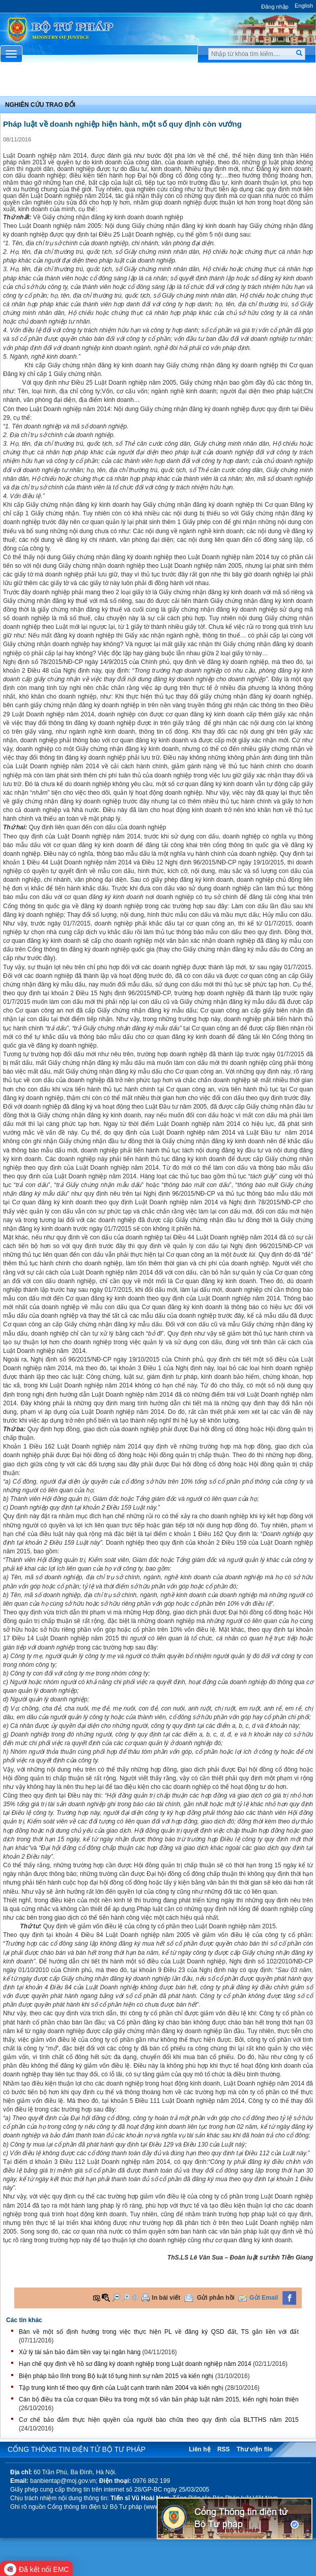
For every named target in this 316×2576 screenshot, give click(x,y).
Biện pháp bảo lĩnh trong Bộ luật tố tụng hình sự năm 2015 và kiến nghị (116, 2376)
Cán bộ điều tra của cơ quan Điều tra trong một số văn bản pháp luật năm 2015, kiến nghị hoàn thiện (159, 2399)
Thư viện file (255, 2449)
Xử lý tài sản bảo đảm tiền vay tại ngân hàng (79, 2352)
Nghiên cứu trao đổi (40, 104)
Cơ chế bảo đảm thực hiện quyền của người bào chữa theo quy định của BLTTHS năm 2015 (159, 2419)
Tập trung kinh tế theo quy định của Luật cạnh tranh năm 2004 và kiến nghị (121, 2387)
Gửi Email (263, 2297)
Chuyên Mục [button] (158, 81)
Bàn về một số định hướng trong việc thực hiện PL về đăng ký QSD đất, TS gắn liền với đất (159, 2331)
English (304, 6)
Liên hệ (199, 2449)
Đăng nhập (275, 7)
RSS (223, 2449)
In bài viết (166, 2297)
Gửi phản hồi (216, 2297)
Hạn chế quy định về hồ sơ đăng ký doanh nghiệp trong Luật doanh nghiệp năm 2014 (135, 2363)
